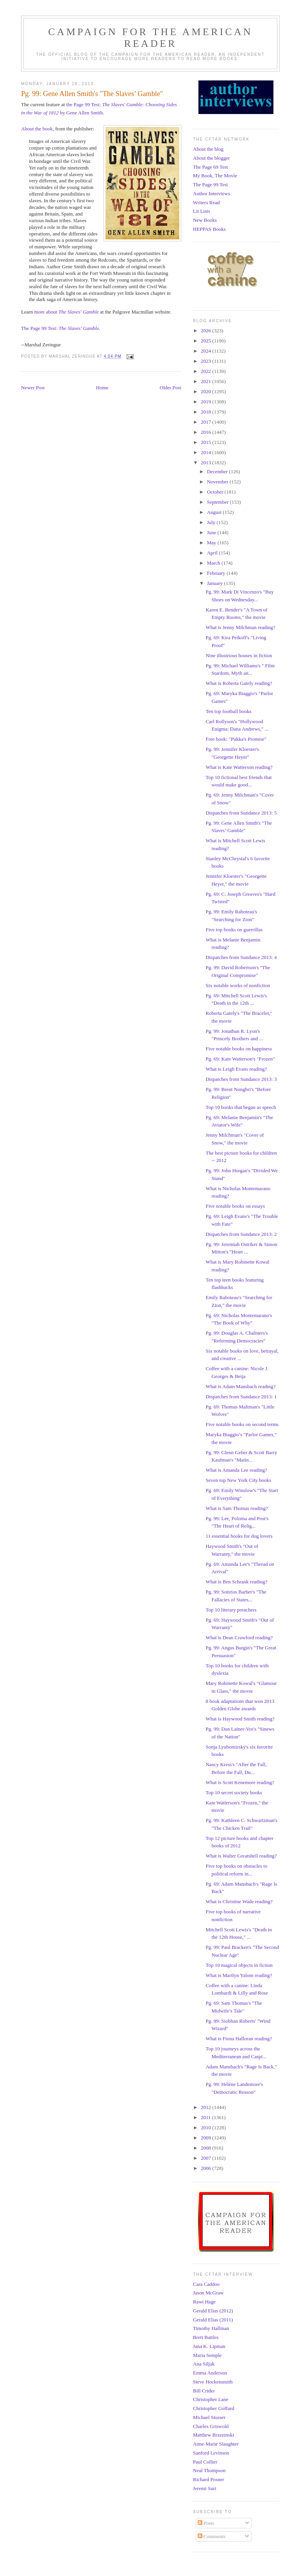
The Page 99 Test (210, 184)
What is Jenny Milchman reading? (240, 627)
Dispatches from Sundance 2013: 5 (241, 813)
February (217, 573)
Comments (212, 2536)
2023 (206, 361)
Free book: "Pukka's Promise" (235, 739)
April (213, 553)
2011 (206, 2117)
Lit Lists (201, 211)
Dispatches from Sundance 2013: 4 (241, 957)
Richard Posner (208, 2479)
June (212, 532)
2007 (206, 2158)
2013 (206, 462)
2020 (206, 391)
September (218, 502)
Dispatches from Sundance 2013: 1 (241, 1396)
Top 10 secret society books (233, 1792)
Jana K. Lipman (209, 2346)
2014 (206, 452)
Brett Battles (205, 2337)
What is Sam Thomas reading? (236, 1508)
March (214, 563)
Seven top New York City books (238, 1480)
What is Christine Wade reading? (238, 1901)
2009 (206, 2138)
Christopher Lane (211, 2399)
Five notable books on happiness (238, 1049)
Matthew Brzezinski (213, 2435)
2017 (206, 422)
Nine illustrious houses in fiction (238, 655)
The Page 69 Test (210, 167)
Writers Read (206, 202)
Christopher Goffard (213, 2408)
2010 (206, 2127)
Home (102, 387)
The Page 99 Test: (40, 328)
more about (66, 312)
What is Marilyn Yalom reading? (238, 1975)
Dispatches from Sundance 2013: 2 (241, 1234)
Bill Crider (204, 2391)
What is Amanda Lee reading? (236, 1470)
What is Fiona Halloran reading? (238, 2038)
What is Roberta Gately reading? (238, 683)
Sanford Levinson (211, 2453)
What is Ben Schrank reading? (236, 1582)
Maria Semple (207, 2355)
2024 (206, 351)
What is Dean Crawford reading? (239, 1637)
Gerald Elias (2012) (213, 2311)
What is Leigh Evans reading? (236, 1069)
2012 (206, 2107)
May (212, 543)
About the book (37, 129)
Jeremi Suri (204, 2488)
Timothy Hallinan (211, 2328)
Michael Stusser (209, 2417)
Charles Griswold (211, 2426)
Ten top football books (228, 711)
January (215, 583)
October (216, 492)
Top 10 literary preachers (230, 1610)
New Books (205, 220)
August (215, 512)
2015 (206, 442)
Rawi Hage (204, 2302)
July (212, 522)
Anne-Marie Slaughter (216, 2444)
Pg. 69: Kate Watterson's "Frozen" (240, 1059)
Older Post (170, 387)
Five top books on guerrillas (233, 929)
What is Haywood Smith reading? (239, 1719)
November (218, 482)
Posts (206, 2523)
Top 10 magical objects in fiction (238, 1965)
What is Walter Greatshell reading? (241, 1856)
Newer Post (33, 387)
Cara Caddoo (206, 2284)
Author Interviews (211, 193)
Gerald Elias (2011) (213, 2320)
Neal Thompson (209, 2470)
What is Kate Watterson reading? (238, 767)
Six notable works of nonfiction (237, 985)
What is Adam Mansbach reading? (240, 1386)
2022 (206, 371)
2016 (206, 432)
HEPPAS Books (209, 229)
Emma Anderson (210, 2373)
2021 (206, 381)
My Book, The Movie (215, 175)
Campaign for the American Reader (150, 37)
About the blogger (211, 158)
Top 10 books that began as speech (240, 1107)
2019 (206, 402)
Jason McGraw (208, 2293)
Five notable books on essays (235, 1206)
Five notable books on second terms (242, 1424)
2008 (206, 2148)
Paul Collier (205, 2462)
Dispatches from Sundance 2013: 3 (241, 1079)
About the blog (208, 149)
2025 (206, 341)
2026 (206, 330)
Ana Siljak (203, 2364)
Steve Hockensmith (212, 2382)
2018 (206, 412)
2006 (206, 2168)
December (218, 471)
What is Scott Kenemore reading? (239, 1782)
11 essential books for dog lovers (238, 1536)
